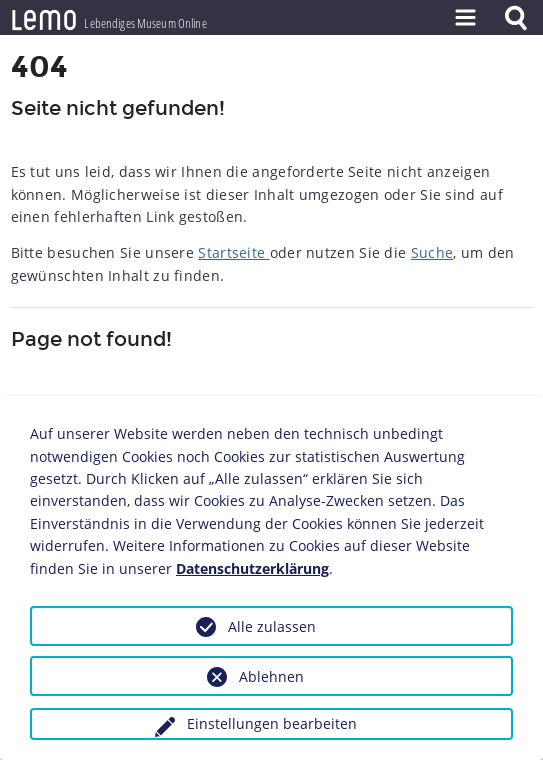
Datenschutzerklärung (252, 568)
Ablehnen (271, 676)
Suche (432, 252)
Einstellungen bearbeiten (272, 723)
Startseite (233, 252)
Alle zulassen (272, 626)
